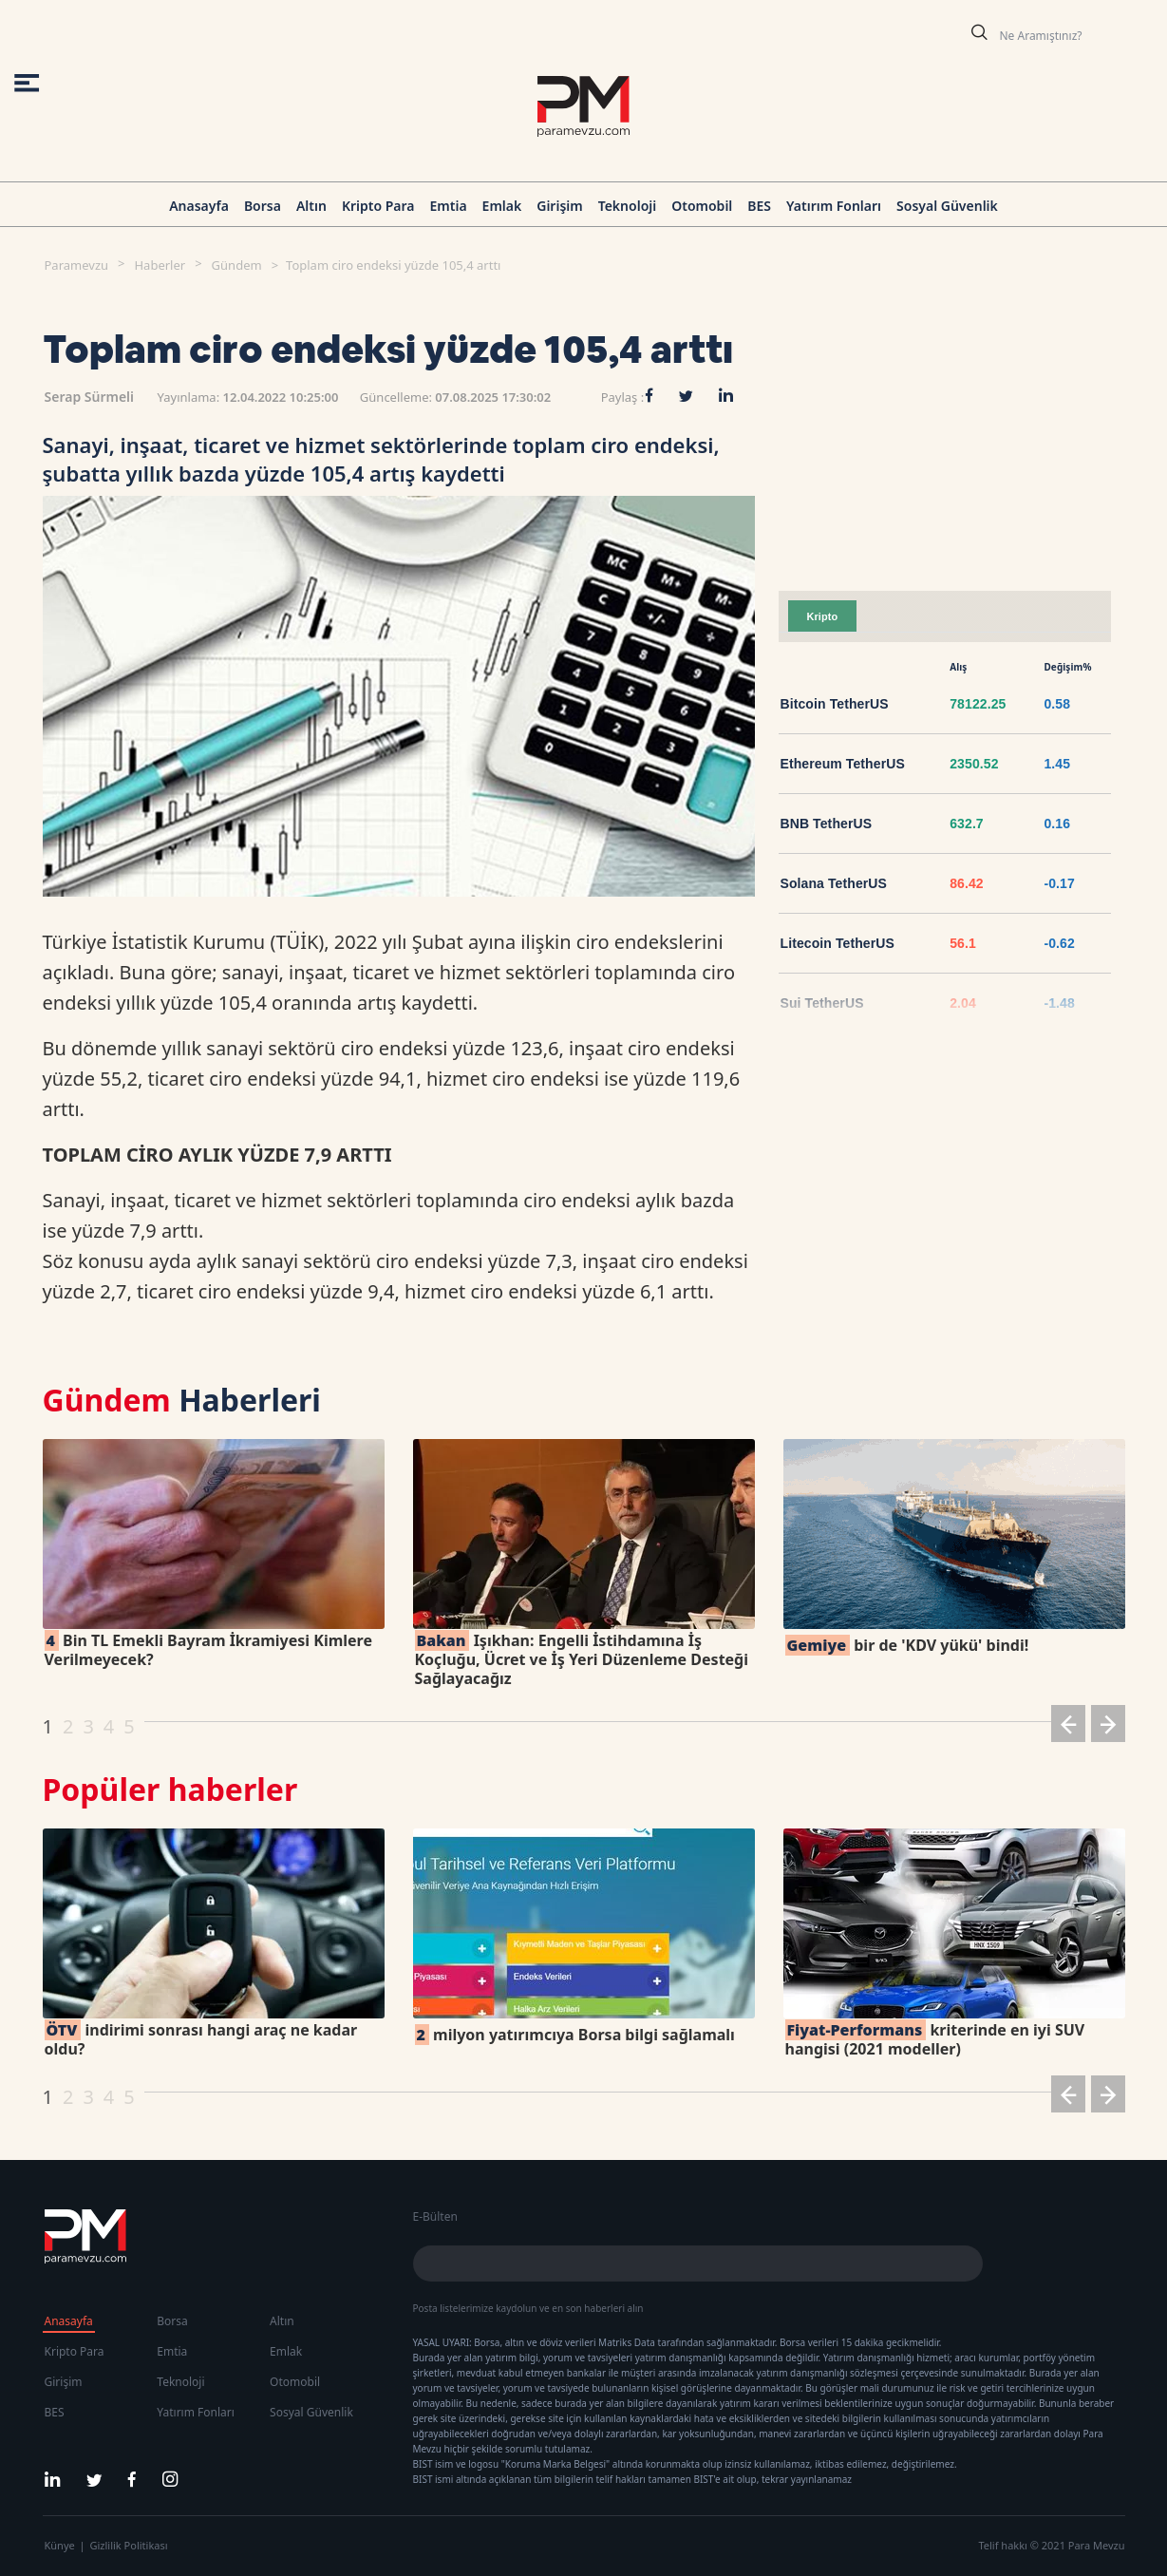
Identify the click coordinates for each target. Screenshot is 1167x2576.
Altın (311, 206)
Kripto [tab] (822, 616)
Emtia (447, 206)
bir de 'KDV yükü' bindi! (907, 1645)
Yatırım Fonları (833, 206)
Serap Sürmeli (90, 397)
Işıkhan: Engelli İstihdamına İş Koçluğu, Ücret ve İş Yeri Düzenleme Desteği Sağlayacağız (582, 1659)
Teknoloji (627, 206)
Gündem (237, 265)
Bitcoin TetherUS (835, 703)
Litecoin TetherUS (837, 943)
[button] (1068, 1727)
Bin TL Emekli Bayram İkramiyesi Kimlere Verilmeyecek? (208, 1650)
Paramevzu (77, 265)
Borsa (262, 206)
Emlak (502, 206)
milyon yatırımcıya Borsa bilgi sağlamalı (575, 2034)
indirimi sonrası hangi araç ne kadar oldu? (201, 2039)
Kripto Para (378, 206)
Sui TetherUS (822, 1003)
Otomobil (701, 206)
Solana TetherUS (834, 883)
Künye (60, 2545)
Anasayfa (199, 206)
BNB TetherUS (827, 823)
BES (759, 206)
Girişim (559, 206)
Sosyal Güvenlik (947, 206)
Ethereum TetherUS (843, 763)
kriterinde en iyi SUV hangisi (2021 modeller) (935, 2039)
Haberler (159, 265)
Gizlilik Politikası (129, 2545)
